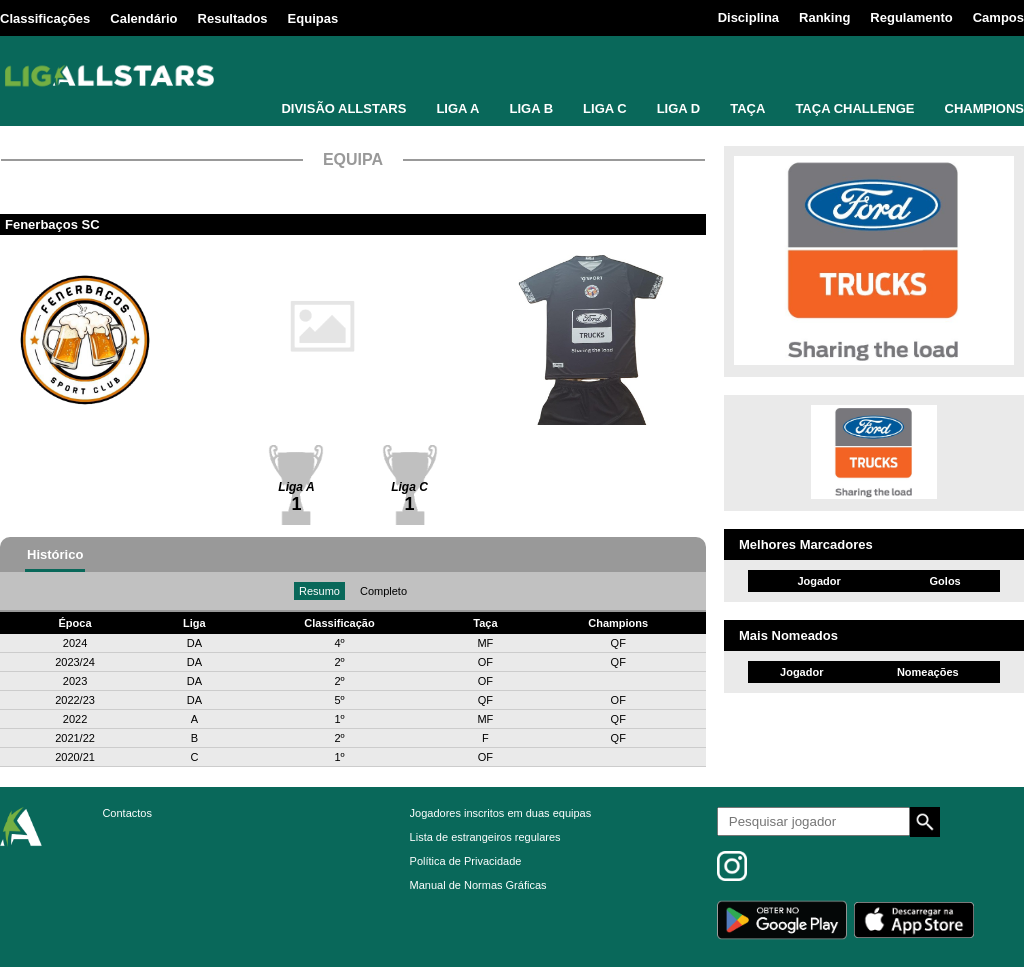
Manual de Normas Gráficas (478, 885)
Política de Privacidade (466, 861)
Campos (998, 17)
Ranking (824, 17)
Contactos (127, 813)
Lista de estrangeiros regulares (485, 837)
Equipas (313, 18)
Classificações (45, 18)
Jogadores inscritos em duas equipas (501, 813)
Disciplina (748, 17)
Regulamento (911, 17)
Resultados (233, 18)
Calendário (143, 18)
